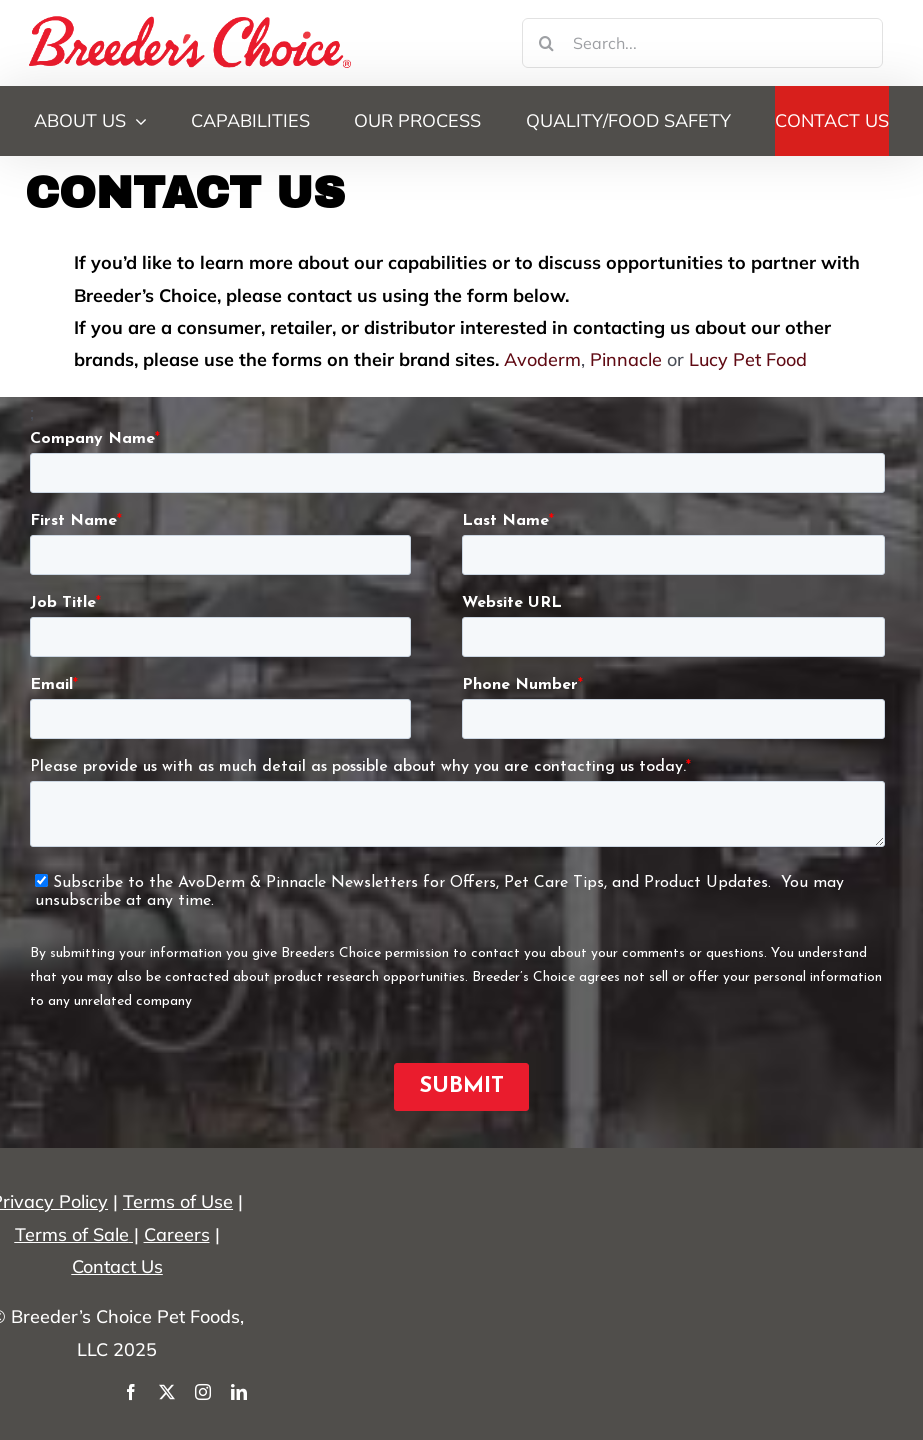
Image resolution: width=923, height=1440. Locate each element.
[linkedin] (239, 1392)
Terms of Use (178, 1201)
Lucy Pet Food (748, 359)
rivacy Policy (55, 1201)
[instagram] (203, 1392)
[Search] (547, 43)
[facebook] (131, 1392)
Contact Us (117, 1266)
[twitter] (167, 1392)
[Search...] (702, 43)
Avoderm (542, 359)
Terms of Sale (72, 1234)
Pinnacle (626, 359)
